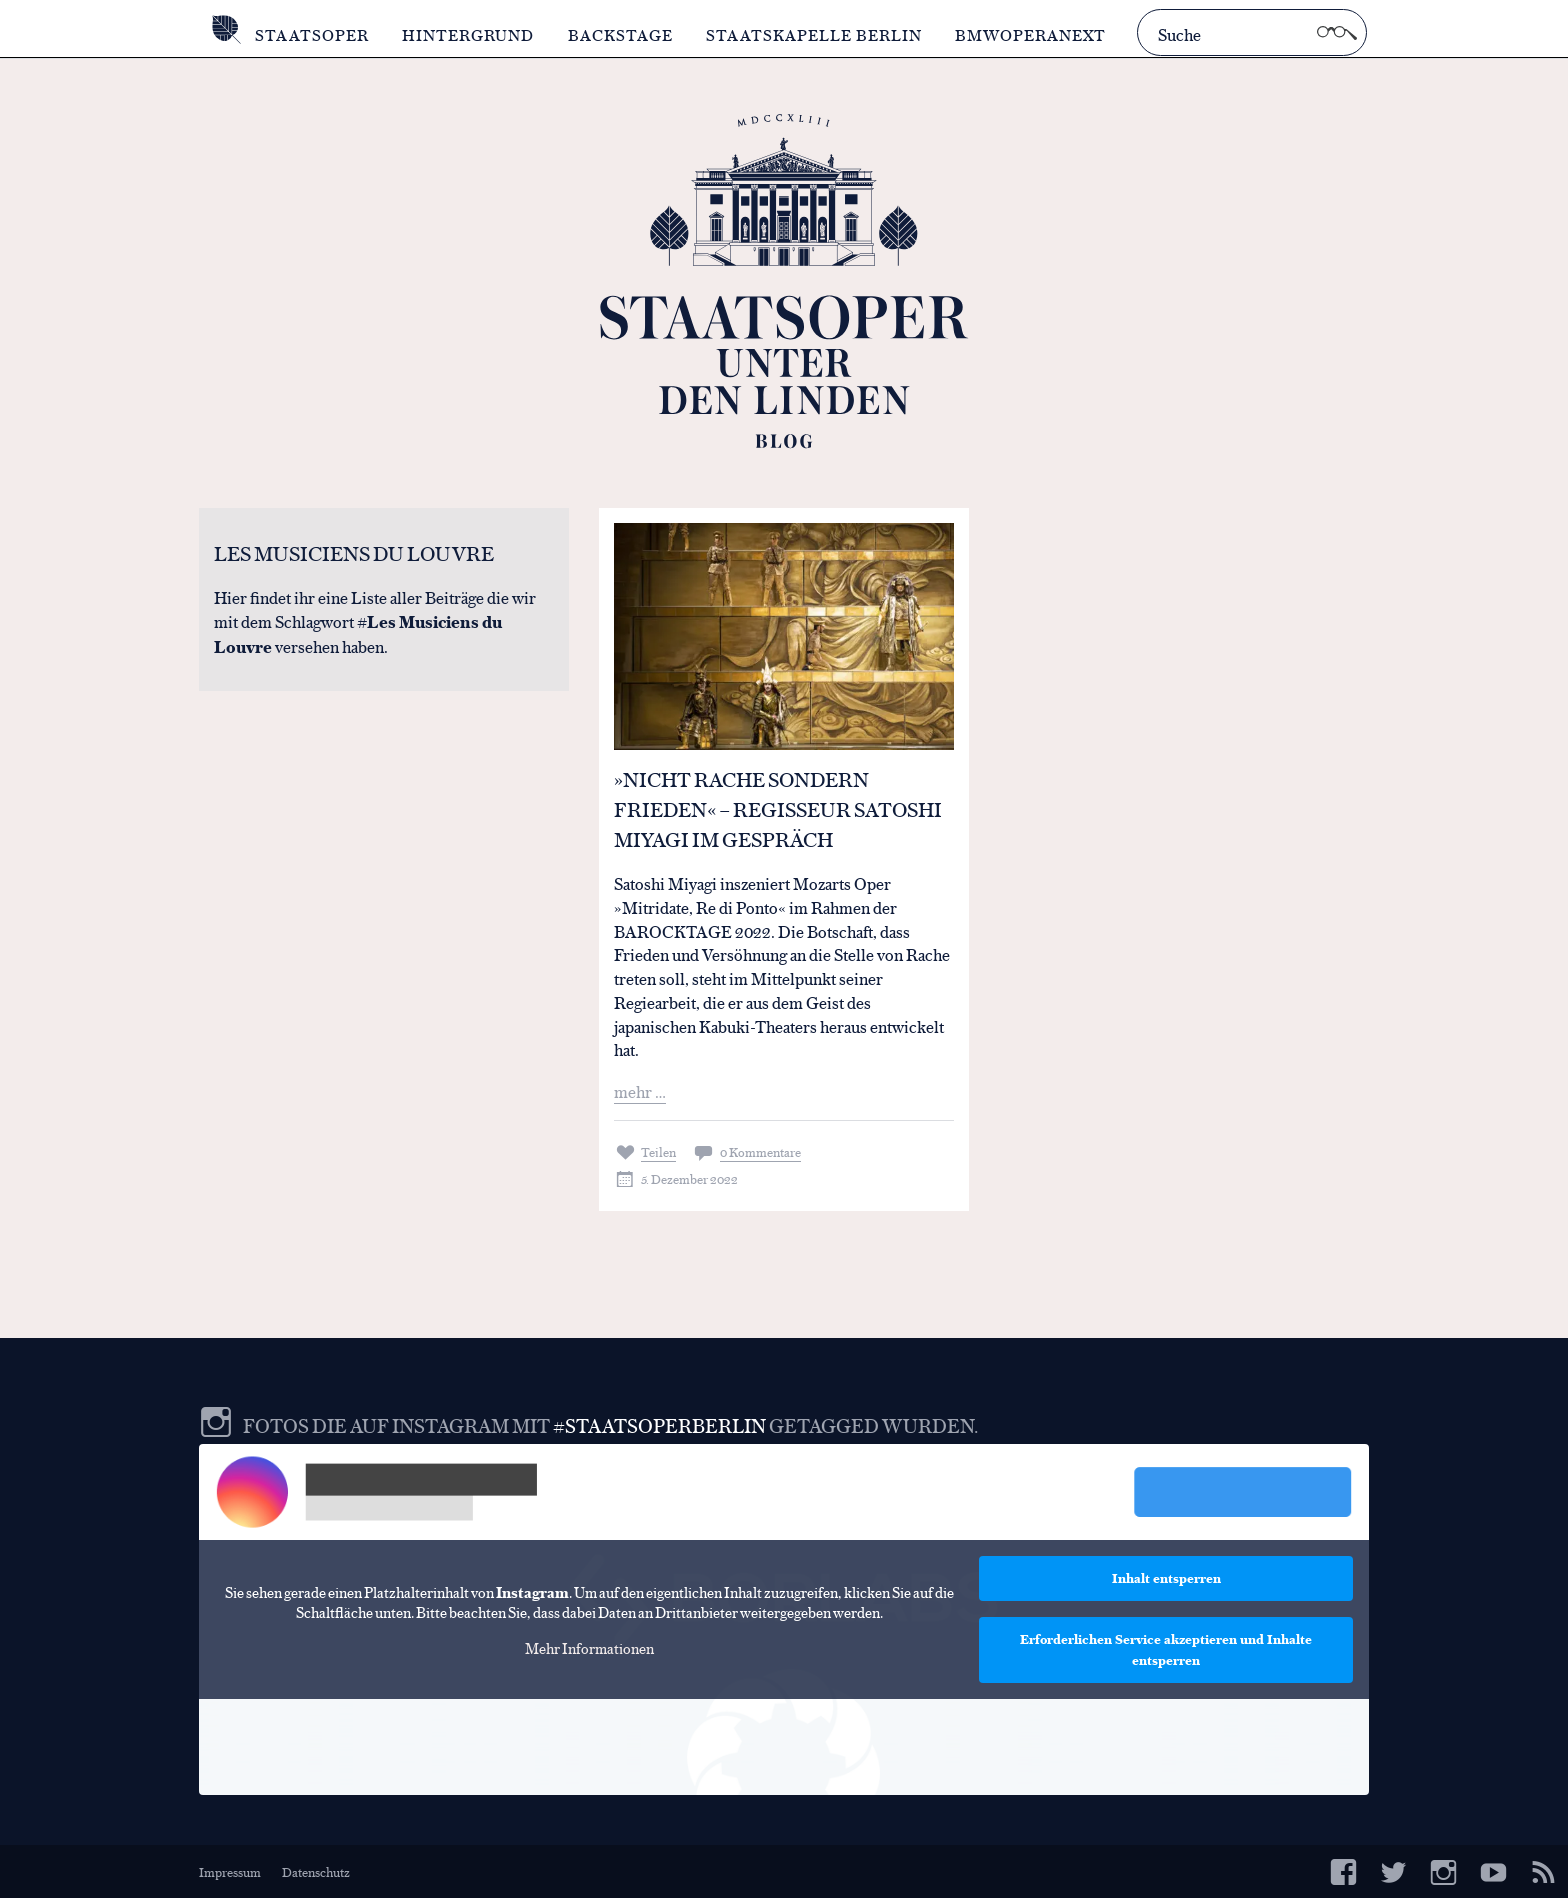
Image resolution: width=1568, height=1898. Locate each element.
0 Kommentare (760, 1151)
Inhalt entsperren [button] (1166, 1578)
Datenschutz (316, 1871)
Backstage (620, 34)
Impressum (230, 1871)
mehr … (640, 1090)
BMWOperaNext (1030, 34)
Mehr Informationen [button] (589, 1648)
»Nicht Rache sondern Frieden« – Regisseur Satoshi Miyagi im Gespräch (778, 808)
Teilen (658, 1151)
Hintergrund (468, 34)
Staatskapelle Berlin (814, 34)
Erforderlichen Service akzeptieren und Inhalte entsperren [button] (1166, 1649)
